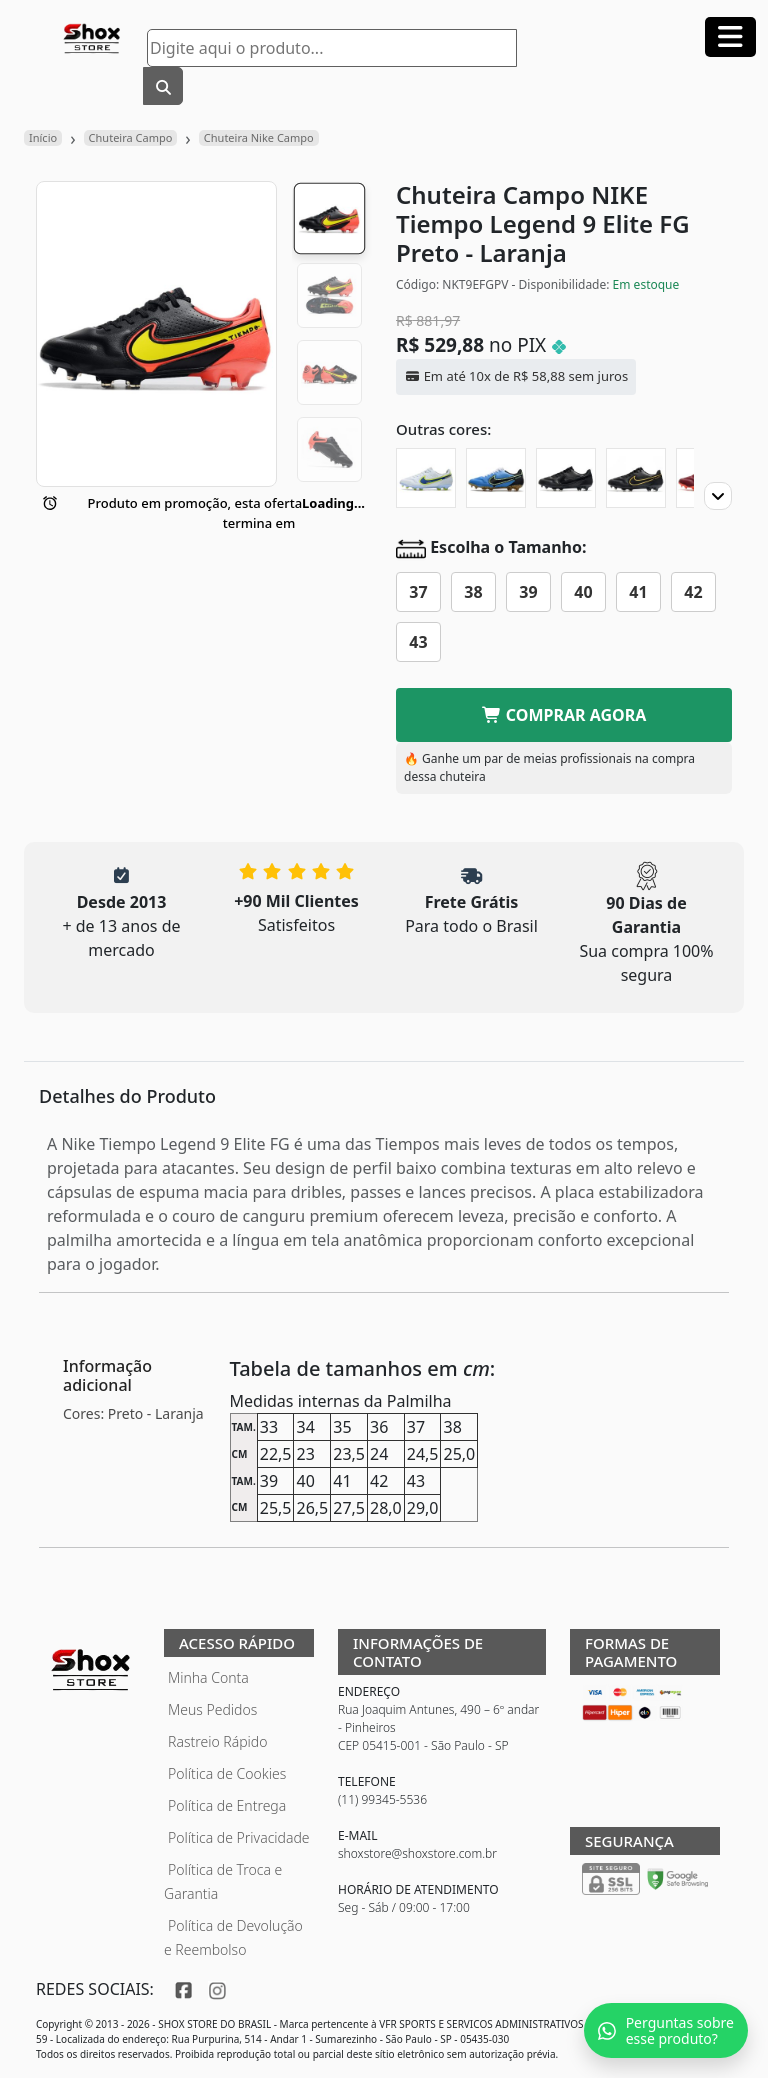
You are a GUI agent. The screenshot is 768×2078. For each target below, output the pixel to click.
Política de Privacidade (239, 1837)
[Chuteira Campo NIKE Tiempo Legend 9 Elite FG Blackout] (566, 478)
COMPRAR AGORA (564, 715)
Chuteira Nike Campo (259, 137)
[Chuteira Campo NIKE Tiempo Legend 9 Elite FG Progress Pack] (426, 478)
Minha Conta (208, 1677)
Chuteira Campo (131, 137)
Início (43, 137)
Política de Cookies (227, 1773)
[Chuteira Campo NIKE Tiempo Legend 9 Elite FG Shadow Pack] (636, 478)
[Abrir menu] (730, 37)
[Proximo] (718, 496)
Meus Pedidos (212, 1709)
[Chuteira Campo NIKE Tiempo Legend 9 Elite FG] (496, 478)
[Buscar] (163, 86)
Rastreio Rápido (217, 1741)
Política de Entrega (227, 1805)
